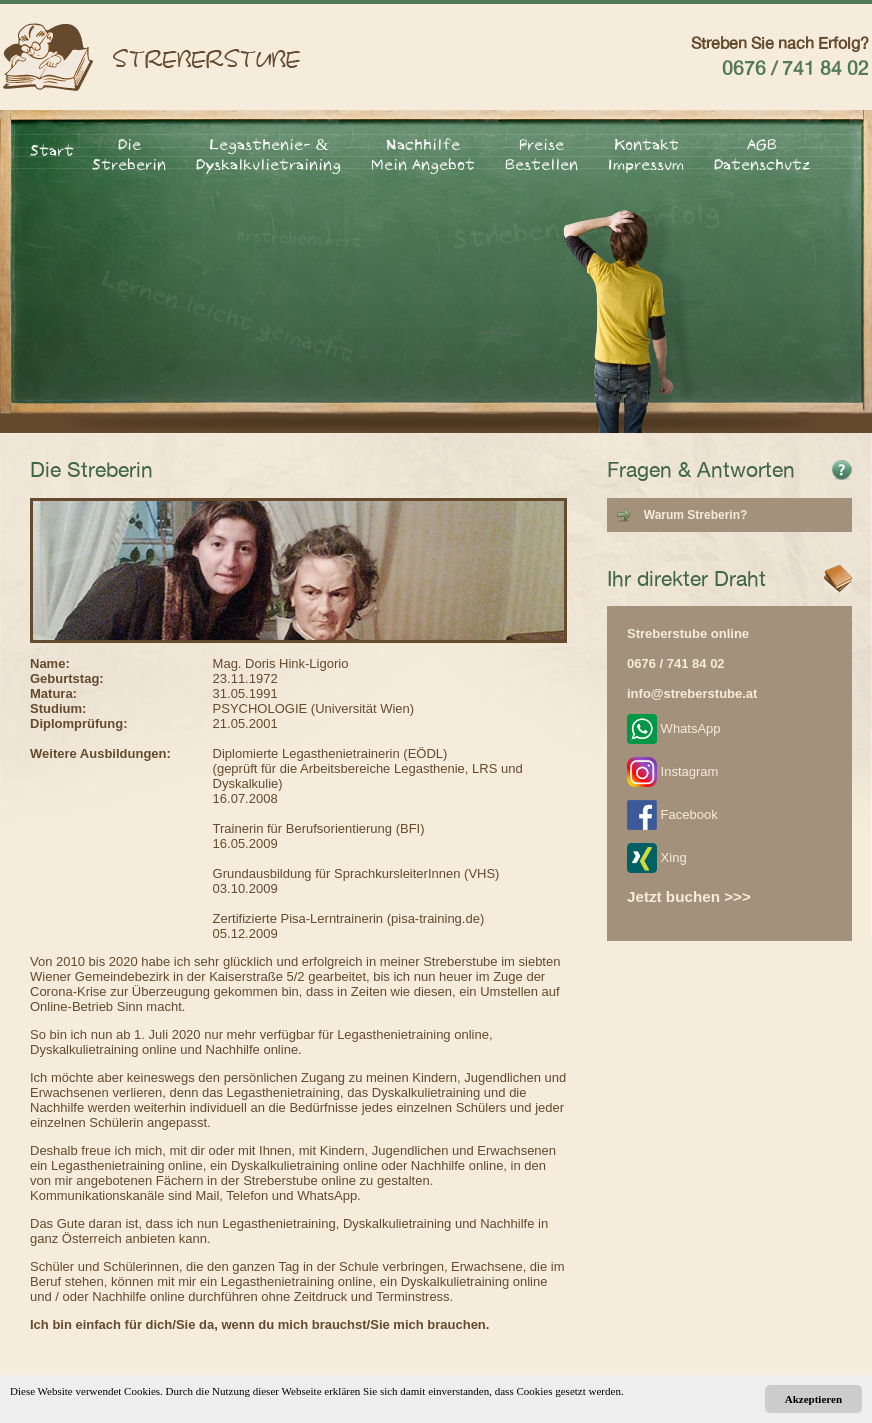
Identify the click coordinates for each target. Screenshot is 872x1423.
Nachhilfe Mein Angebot (423, 154)
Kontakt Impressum (646, 154)
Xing (657, 857)
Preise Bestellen (541, 154)
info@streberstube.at (692, 693)
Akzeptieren (813, 1399)
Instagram (672, 771)
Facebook (672, 814)
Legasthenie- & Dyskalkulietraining (268, 154)
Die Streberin (129, 154)
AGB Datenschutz (762, 154)
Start (52, 150)
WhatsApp (674, 728)
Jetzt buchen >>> (689, 896)
